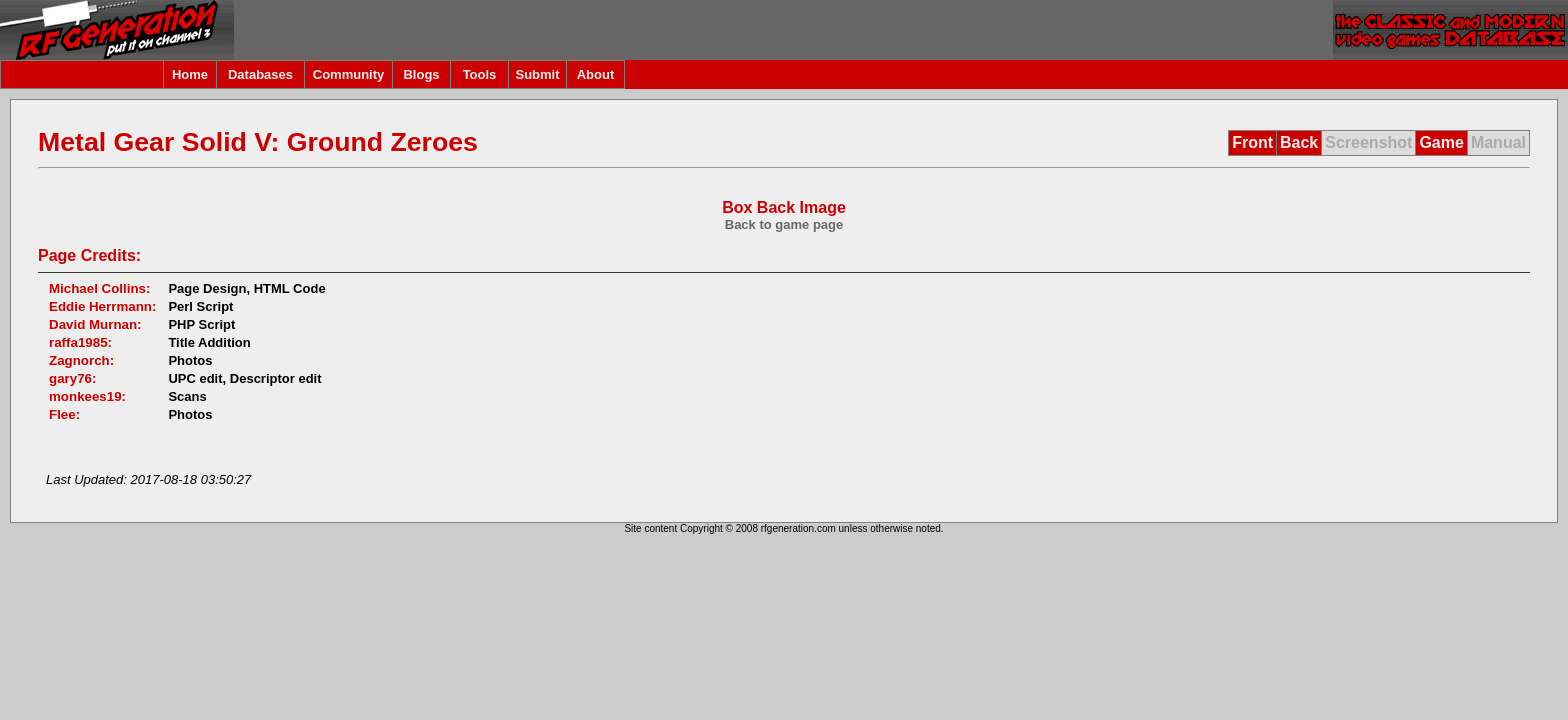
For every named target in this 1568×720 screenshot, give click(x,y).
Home (190, 74)
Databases (260, 74)
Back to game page (784, 224)
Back (1299, 142)
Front (1252, 142)
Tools (480, 74)
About (596, 74)
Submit (537, 74)
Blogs (421, 74)
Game (1441, 142)
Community (349, 74)
